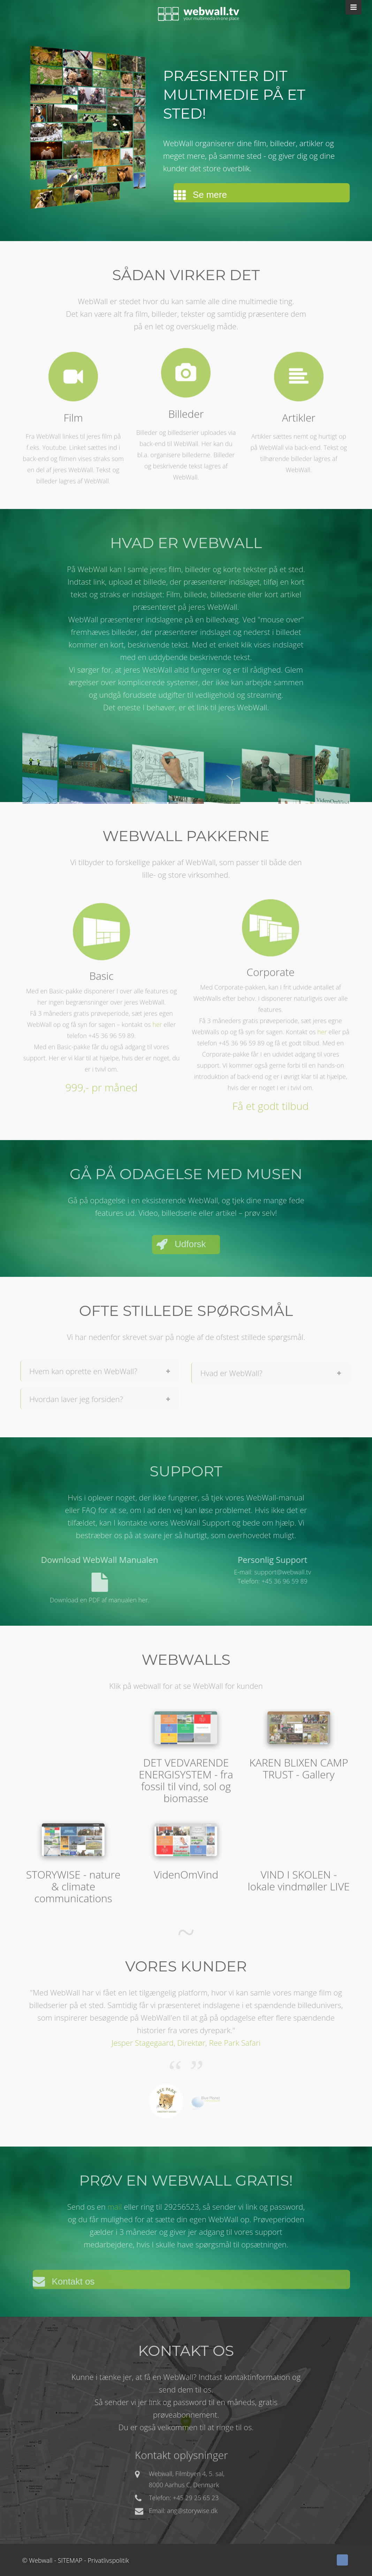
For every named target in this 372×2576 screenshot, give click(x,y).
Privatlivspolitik (108, 2560)
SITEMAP (70, 2560)
